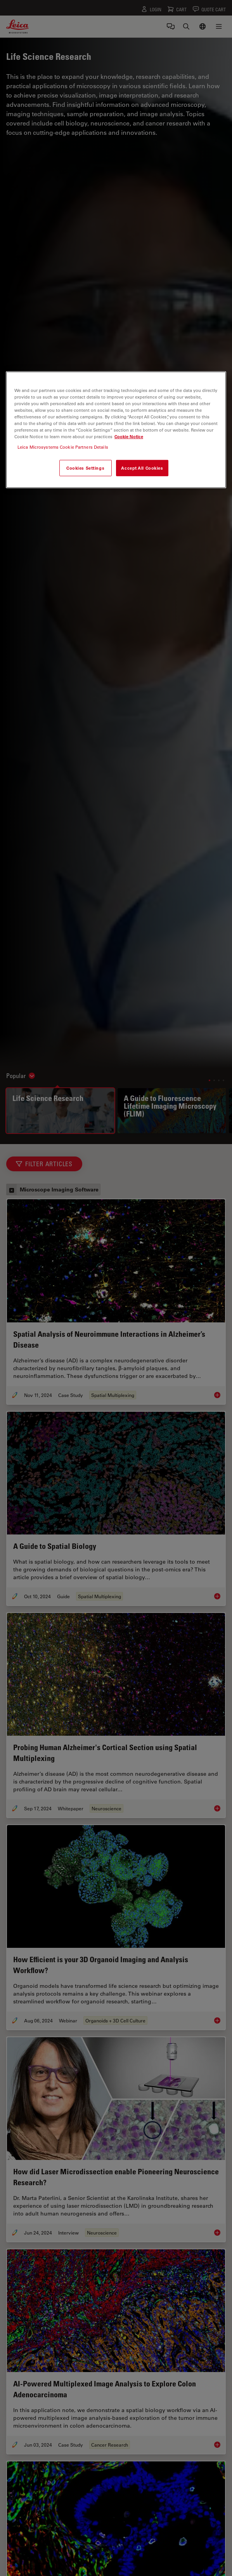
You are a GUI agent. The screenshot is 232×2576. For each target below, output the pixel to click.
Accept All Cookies (142, 468)
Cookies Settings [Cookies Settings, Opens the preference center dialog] (85, 468)
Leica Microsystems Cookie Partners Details (62, 447)
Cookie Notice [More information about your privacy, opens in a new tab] (128, 436)
